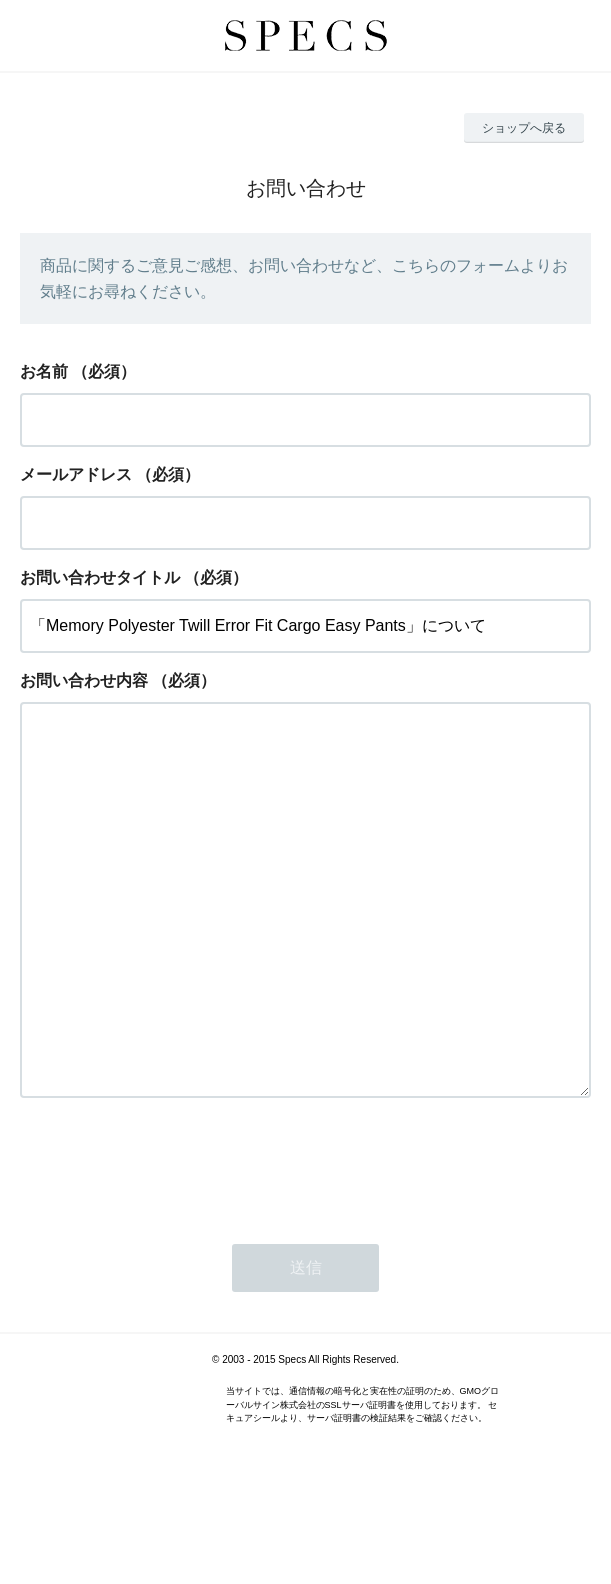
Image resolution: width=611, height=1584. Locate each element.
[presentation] (172, 1245)
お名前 (44, 371)
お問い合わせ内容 (84, 680)
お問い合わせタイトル (100, 577)
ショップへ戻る (524, 128)
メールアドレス (76, 474)
